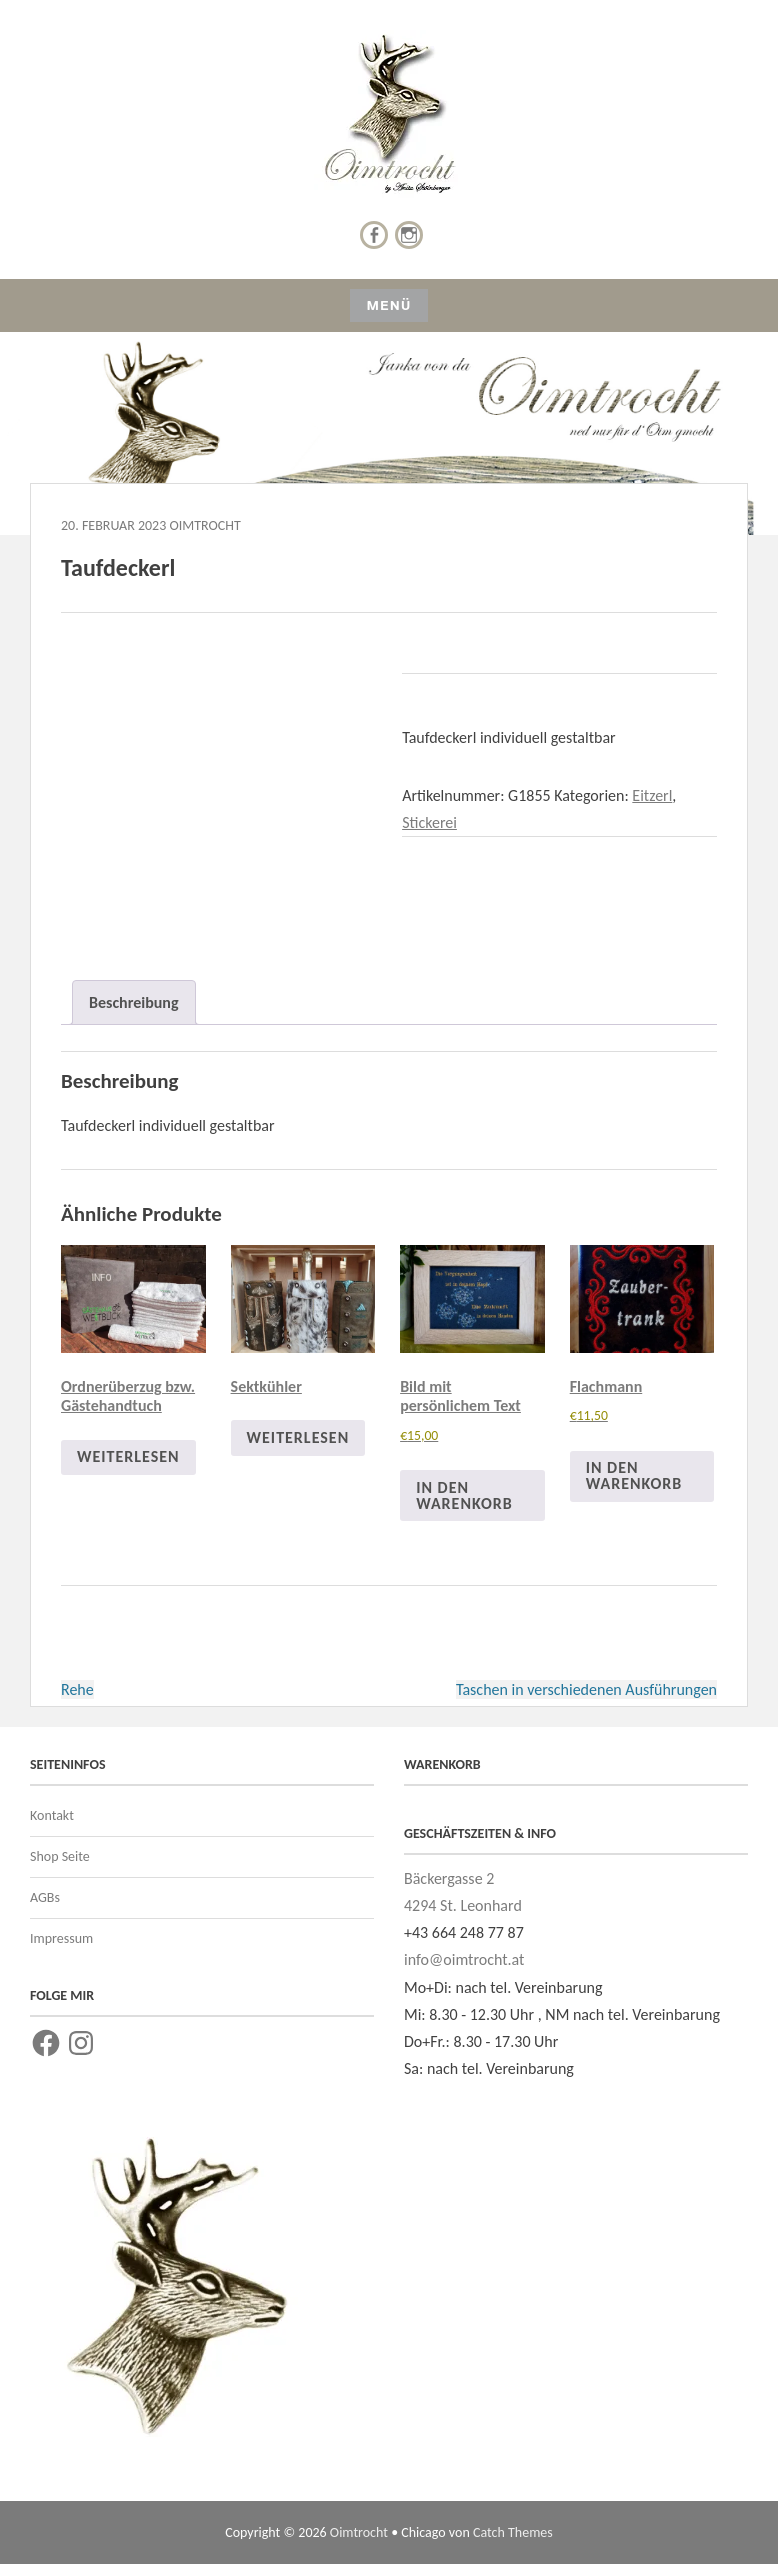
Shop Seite (60, 1856)
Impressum (61, 1938)
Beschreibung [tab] (134, 1002)
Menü (388, 306)
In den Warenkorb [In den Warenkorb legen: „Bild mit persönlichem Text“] (464, 1495)
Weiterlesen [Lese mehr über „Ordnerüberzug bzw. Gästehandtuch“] (128, 1456)
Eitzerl (652, 795)
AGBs (45, 1897)
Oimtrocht (204, 525)
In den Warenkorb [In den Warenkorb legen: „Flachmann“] (634, 1475)
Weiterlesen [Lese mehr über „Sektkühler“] (298, 1437)
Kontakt (52, 1815)
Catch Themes (513, 2532)
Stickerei (429, 822)
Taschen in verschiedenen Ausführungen (586, 1689)
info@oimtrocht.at (464, 1959)
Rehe (77, 1689)
